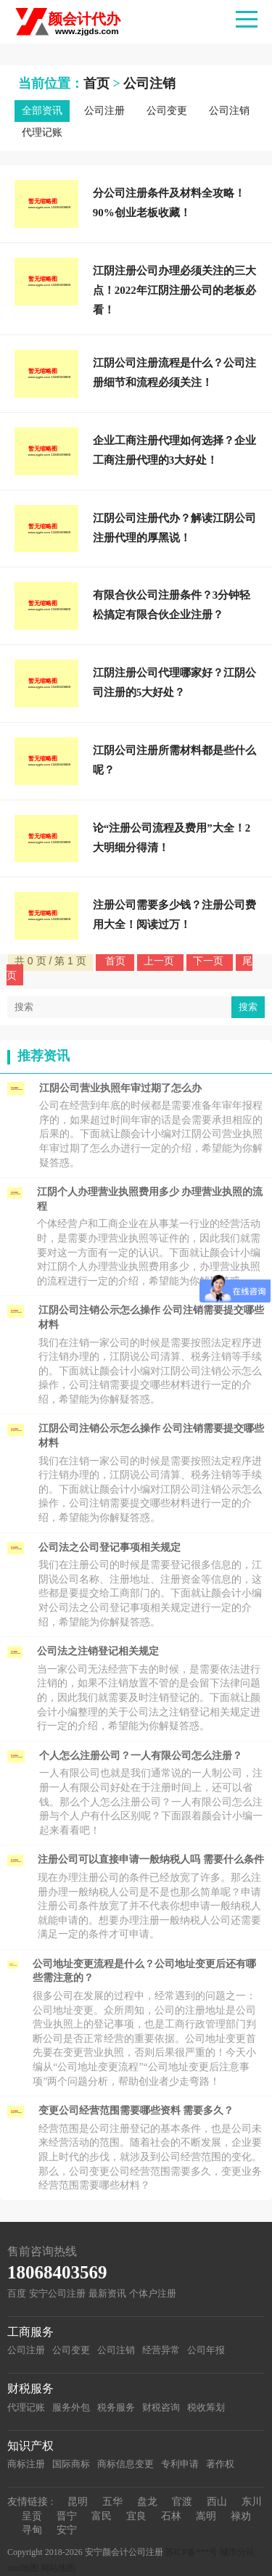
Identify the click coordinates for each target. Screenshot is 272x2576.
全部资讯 (42, 110)
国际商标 (71, 2463)
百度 (16, 2293)
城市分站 (237, 2552)
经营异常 (161, 2350)
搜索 (248, 1006)
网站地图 (58, 2568)
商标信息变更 (125, 2463)
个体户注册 (152, 2293)
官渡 (182, 2501)
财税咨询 (161, 2407)
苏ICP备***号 (191, 2552)
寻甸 (32, 2529)
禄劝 (241, 2516)
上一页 (160, 961)
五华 (112, 2501)
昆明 (77, 2501)
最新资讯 (107, 2293)
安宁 (67, 2529)
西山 (217, 2501)
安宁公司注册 (57, 2293)
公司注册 (104, 110)
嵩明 (206, 2516)
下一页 (209, 961)
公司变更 (167, 110)
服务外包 (71, 2407)
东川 (252, 2501)
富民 (101, 2516)
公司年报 (206, 2350)
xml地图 (22, 2568)
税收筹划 (206, 2407)
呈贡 (32, 2516)
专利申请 (180, 2463)
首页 (96, 83)
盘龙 (147, 2501)
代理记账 (42, 132)
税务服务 (116, 2407)
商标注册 (26, 2463)
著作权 (220, 2463)
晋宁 (67, 2516)
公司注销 (149, 83)
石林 (171, 2516)
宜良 (136, 2516)
